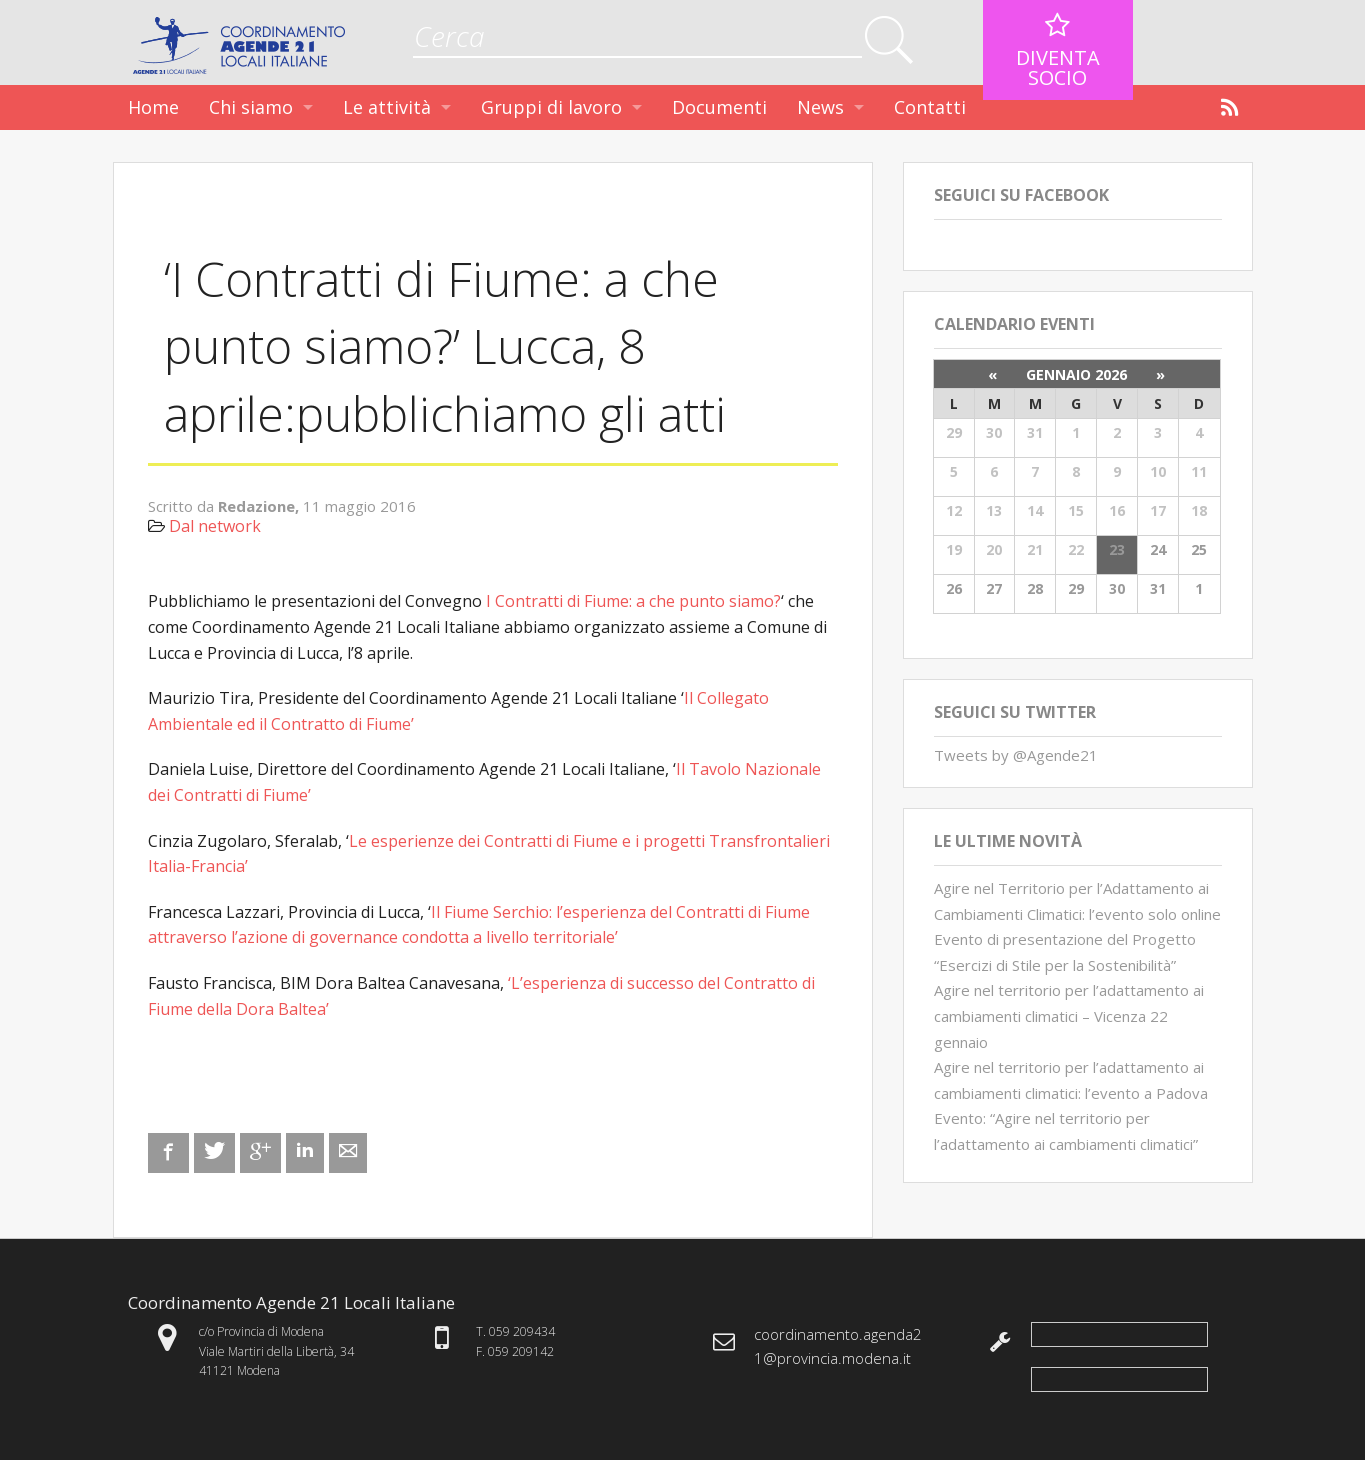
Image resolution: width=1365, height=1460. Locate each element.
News (820, 107)
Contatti (930, 107)
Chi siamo (251, 107)
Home (153, 107)
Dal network (215, 526)
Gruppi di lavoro (551, 107)
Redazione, (260, 506)
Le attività (387, 107)
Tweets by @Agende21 (1016, 755)
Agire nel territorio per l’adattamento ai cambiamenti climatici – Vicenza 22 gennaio (1069, 1015)
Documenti (719, 107)
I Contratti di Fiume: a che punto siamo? (633, 601)
